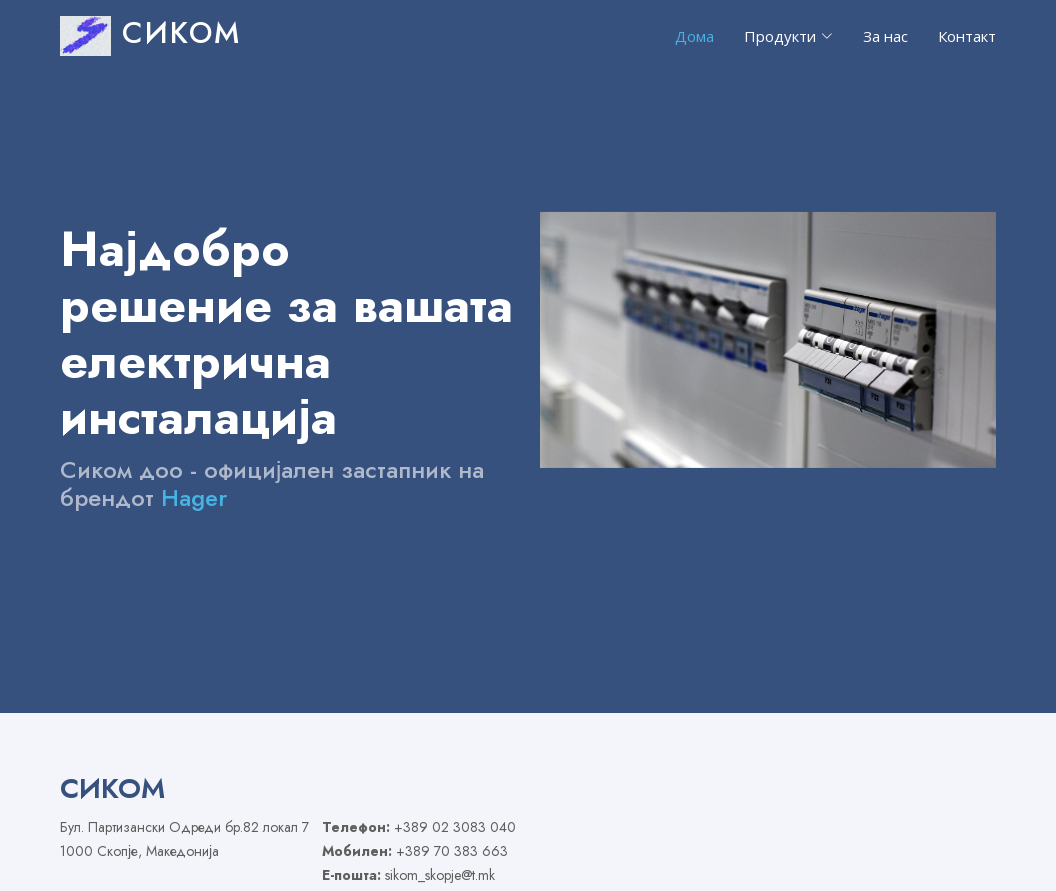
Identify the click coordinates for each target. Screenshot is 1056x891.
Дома (694, 36)
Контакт (967, 36)
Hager (194, 497)
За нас (885, 36)
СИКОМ (150, 32)
